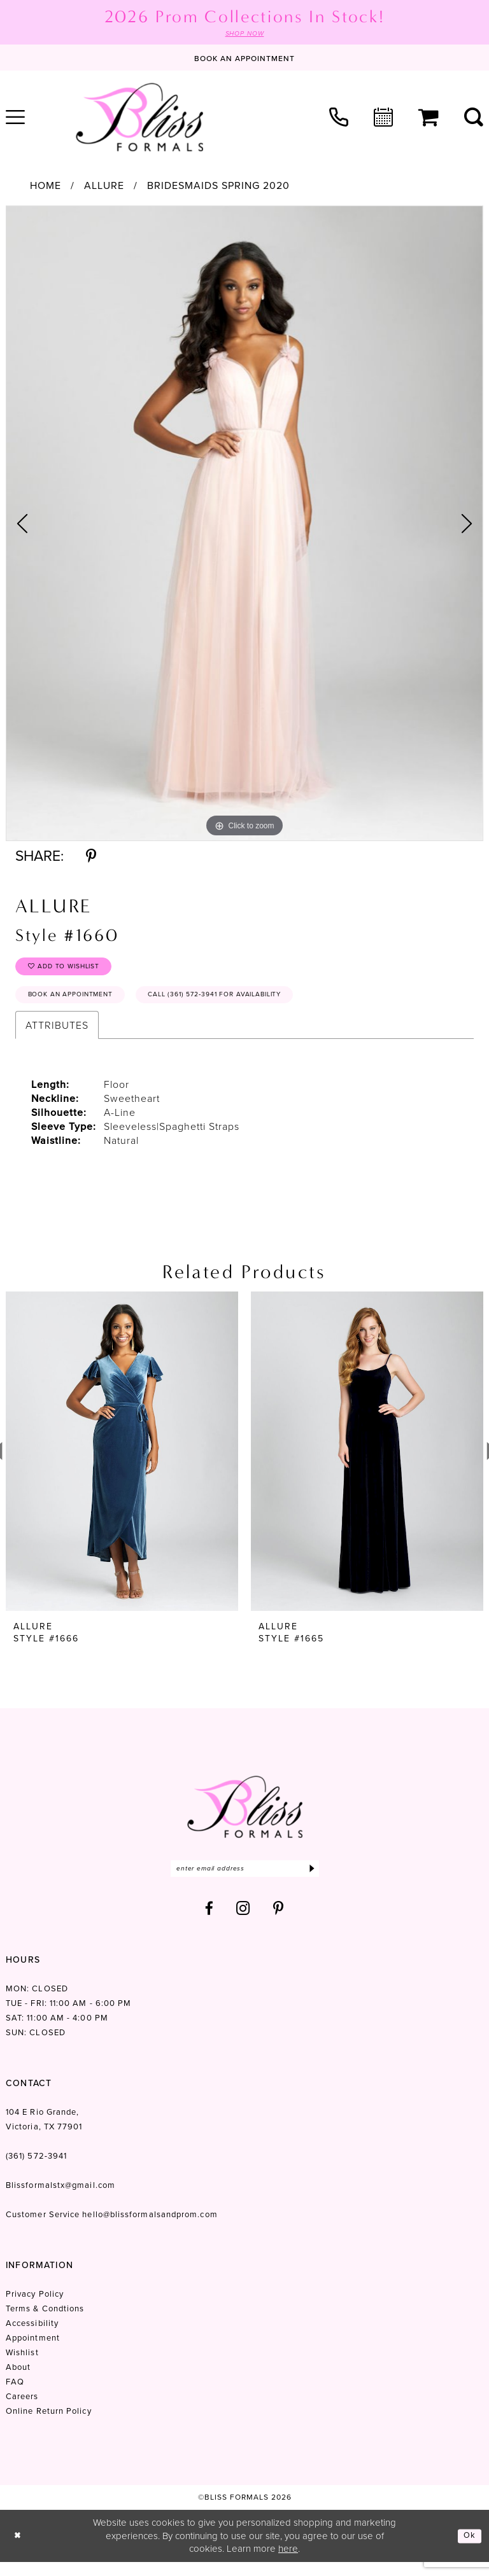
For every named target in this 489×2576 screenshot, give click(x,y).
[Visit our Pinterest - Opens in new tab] (278, 1922)
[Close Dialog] (19, 2549)
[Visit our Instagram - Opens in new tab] (243, 1922)
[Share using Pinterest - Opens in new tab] (91, 857)
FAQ (15, 2396)
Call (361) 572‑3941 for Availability (250, 1004)
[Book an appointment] (244, 59)
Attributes (57, 1036)
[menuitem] (338, 118)
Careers (22, 2410)
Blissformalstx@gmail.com (60, 2199)
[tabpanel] (244, 524)
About (18, 2381)
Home (45, 187)
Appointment (33, 2352)
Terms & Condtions (45, 2322)
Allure (104, 187)
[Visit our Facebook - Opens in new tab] (209, 1922)
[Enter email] (245, 1881)
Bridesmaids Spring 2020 (218, 187)
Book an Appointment (80, 1004)
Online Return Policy (49, 2425)
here (288, 2562)
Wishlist (22, 2366)
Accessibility (32, 2337)
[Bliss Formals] (139, 118)
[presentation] (122, 1462)
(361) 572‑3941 (36, 2170)
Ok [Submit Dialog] (469, 2549)
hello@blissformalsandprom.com (149, 2228)
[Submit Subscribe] (311, 1881)
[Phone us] (338, 118)
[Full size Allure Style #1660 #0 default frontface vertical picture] (244, 524)
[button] (428, 119)
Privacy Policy (35, 2308)
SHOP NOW (244, 34)
